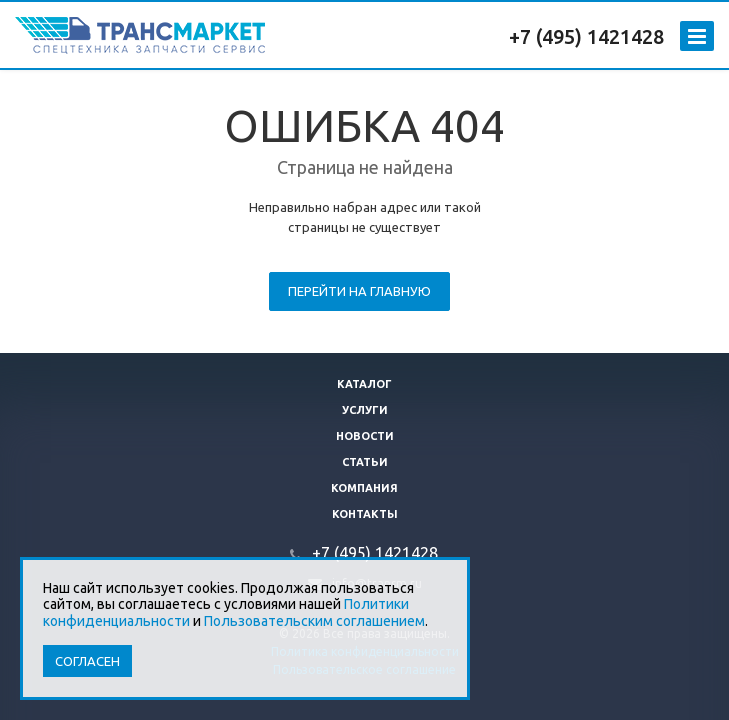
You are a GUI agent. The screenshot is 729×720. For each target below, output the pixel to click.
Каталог (364, 384)
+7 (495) (548, 36)
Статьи (365, 462)
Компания (364, 488)
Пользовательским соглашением (314, 621)
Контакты (365, 514)
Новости (365, 436)
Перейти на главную (359, 291)
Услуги (365, 410)
